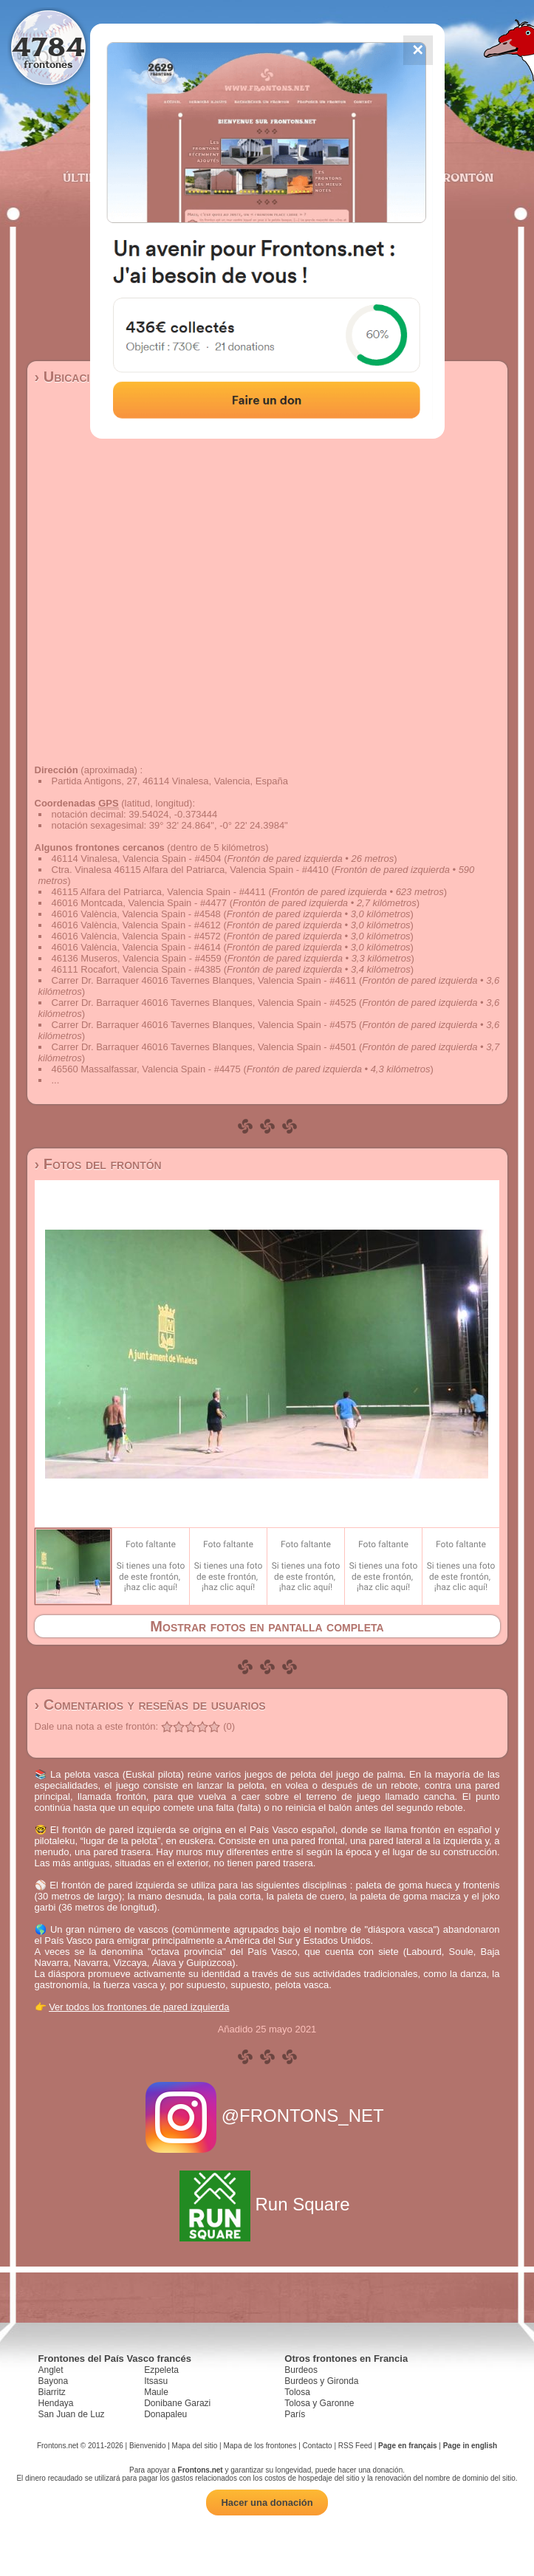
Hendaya (56, 2403)
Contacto (317, 2446)
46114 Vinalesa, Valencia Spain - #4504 (137, 858)
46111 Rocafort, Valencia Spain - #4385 (137, 969)
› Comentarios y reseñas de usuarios (150, 1704)
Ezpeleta (161, 2370)
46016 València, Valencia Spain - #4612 (136, 925)
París (294, 2414)
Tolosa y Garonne (319, 2403)
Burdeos (301, 2370)
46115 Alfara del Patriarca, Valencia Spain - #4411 (159, 891)
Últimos (89, 177)
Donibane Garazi (177, 2403)
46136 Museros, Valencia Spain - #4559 (137, 958)
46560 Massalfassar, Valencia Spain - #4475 (146, 1069)
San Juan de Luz (71, 2414)
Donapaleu (165, 2414)
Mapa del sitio (195, 2446)
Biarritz (52, 2392)
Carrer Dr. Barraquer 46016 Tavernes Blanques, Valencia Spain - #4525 (204, 1002)
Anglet (51, 2370)
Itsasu (156, 2381)
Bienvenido (147, 2446)
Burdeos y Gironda (321, 2381)
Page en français (407, 2446)
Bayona (53, 2381)
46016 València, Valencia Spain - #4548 (136, 913)
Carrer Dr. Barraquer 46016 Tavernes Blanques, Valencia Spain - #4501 (204, 1046)
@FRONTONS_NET (267, 2115)
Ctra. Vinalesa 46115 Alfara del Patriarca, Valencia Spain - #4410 (190, 869)
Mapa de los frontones (259, 2446)
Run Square (267, 2204)
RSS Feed (355, 2446)
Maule (156, 2392)
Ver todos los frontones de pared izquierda (139, 2006)
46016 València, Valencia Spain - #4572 (136, 936)
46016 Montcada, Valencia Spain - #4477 (139, 902)
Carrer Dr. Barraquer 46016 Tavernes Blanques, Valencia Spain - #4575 (204, 1024)
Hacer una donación (266, 2502)
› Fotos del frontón (98, 1164)
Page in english (470, 2446)
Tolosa (297, 2392)
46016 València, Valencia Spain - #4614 (136, 947)
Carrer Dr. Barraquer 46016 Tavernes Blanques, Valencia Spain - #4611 (204, 980)
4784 (48, 46)
